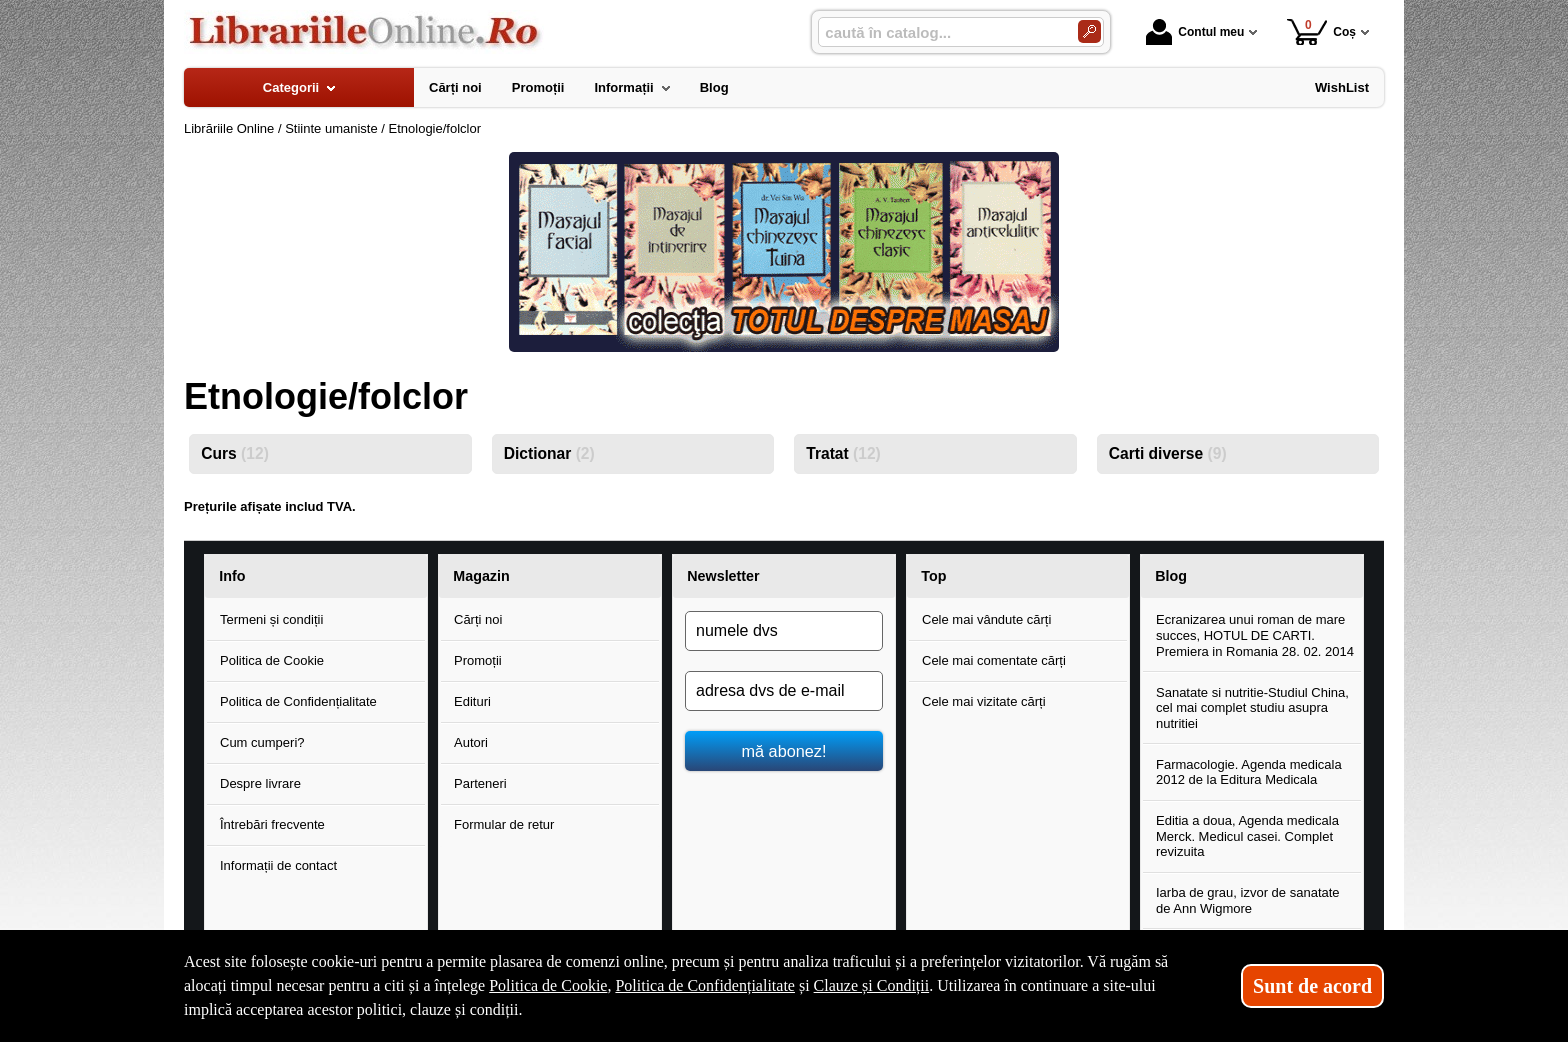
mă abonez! (784, 751)
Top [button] (933, 576)
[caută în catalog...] (940, 32)
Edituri (472, 701)
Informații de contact (278, 865)
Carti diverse (1168, 453)
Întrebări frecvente (272, 824)
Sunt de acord (1312, 986)
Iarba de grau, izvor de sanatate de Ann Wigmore (1248, 900)
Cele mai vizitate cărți (984, 701)
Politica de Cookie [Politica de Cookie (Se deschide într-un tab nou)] (548, 985)
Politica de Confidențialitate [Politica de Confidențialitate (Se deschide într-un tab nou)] (705, 985)
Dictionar (549, 453)
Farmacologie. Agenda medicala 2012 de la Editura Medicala (1249, 772)
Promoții (478, 660)
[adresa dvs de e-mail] (784, 691)
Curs (235, 453)
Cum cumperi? (262, 742)
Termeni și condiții (271, 619)
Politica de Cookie (272, 660)
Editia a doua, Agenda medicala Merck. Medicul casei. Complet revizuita (1247, 836)
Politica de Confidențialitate (298, 701)
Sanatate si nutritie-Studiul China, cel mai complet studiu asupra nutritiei (1252, 708)
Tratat (843, 453)
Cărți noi (478, 619)
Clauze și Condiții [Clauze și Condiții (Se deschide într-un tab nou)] (872, 985)
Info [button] (232, 576)
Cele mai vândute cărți (986, 619)
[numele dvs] (784, 631)
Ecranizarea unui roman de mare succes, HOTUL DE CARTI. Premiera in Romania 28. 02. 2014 (1255, 635)
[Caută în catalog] (1089, 31)
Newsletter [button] (723, 576)
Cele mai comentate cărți (994, 660)
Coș (1321, 31)
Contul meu (1195, 32)
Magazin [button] (481, 576)
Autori (471, 742)
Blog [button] (1171, 576)
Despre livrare (260, 783)
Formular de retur (504, 824)
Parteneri (480, 783)
